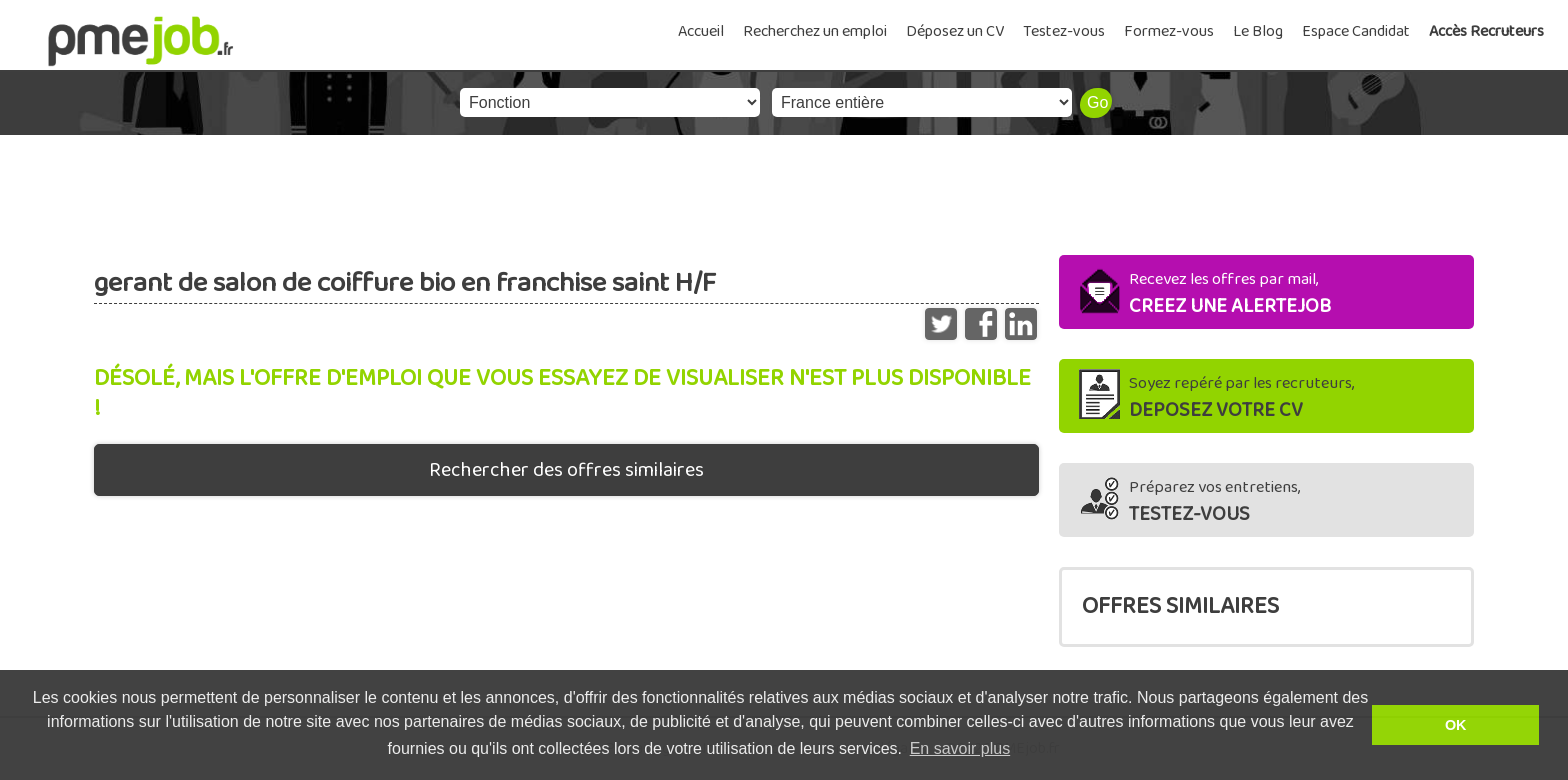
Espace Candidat (1356, 31)
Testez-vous (1064, 31)
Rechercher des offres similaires (566, 470)
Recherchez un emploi (815, 31)
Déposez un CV (955, 31)
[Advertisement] (784, 190)
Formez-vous (1169, 31)
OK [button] (1456, 725)
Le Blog (1258, 31)
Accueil (701, 31)
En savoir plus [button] (960, 748)
